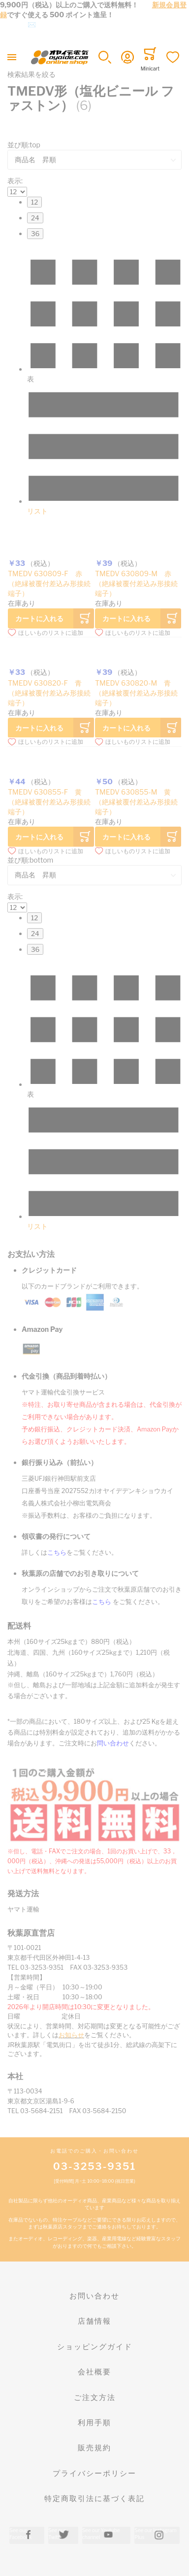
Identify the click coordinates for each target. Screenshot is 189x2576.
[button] (105, 57)
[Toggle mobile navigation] (12, 57)
